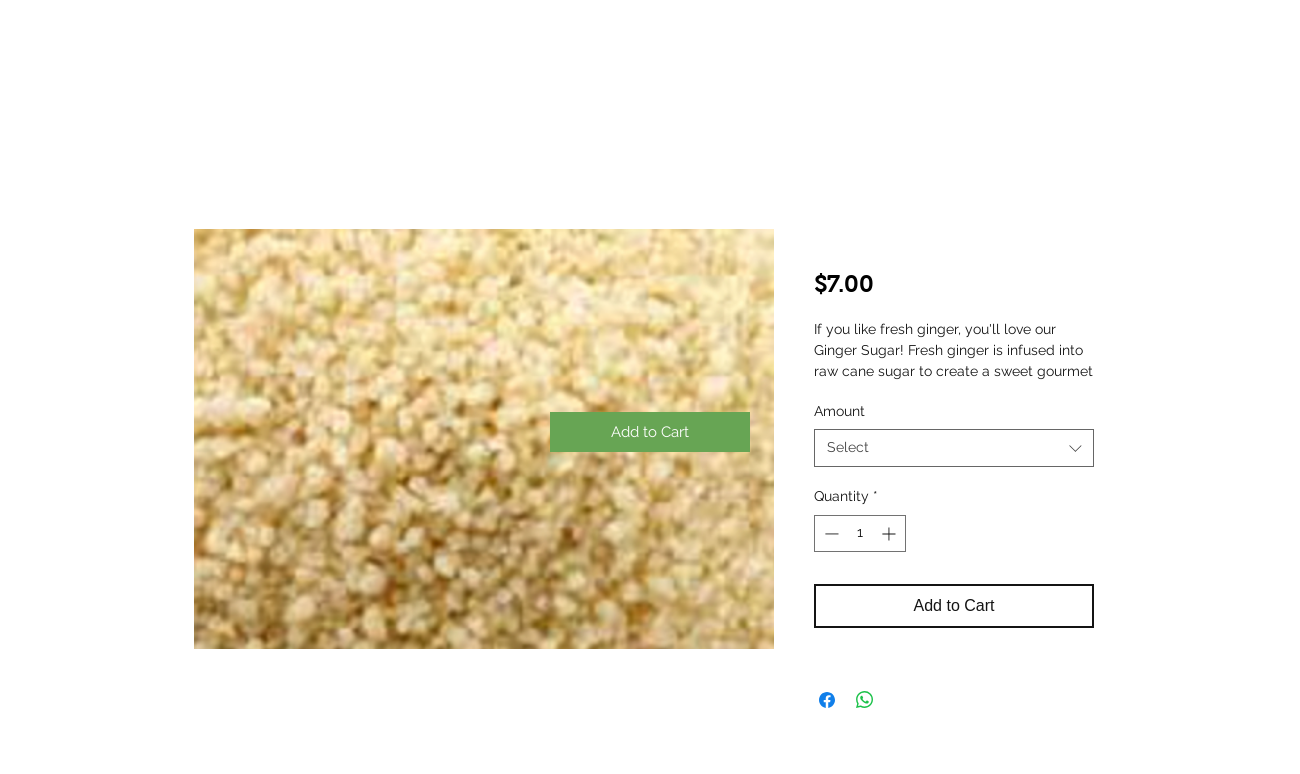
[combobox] (954, 448)
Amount (839, 411)
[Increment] (890, 533)
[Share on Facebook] (827, 700)
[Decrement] (829, 533)
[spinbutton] (860, 533)
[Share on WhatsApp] (865, 700)
